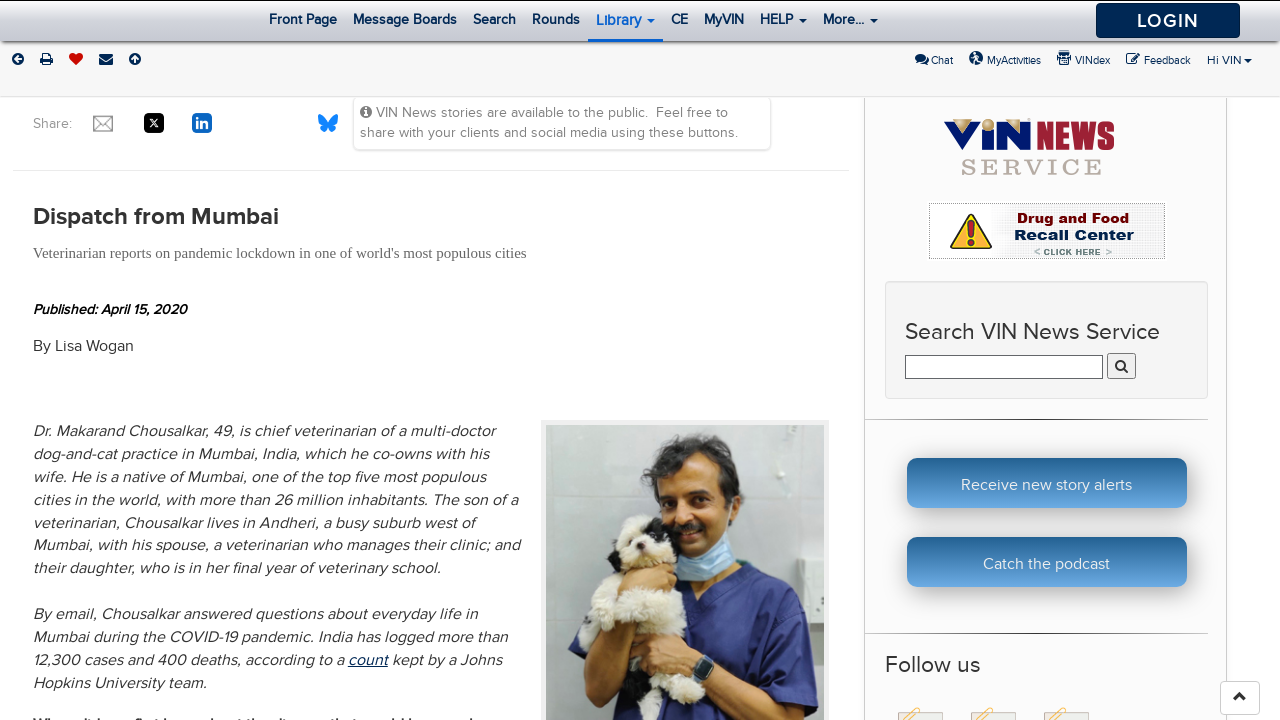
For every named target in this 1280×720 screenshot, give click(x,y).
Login (1168, 20)
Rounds (556, 19)
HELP (783, 19)
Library (625, 20)
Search (494, 19)
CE (679, 19)
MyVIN (724, 19)
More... (850, 19)
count (368, 660)
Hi (1229, 60)
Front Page (303, 19)
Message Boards (405, 19)
